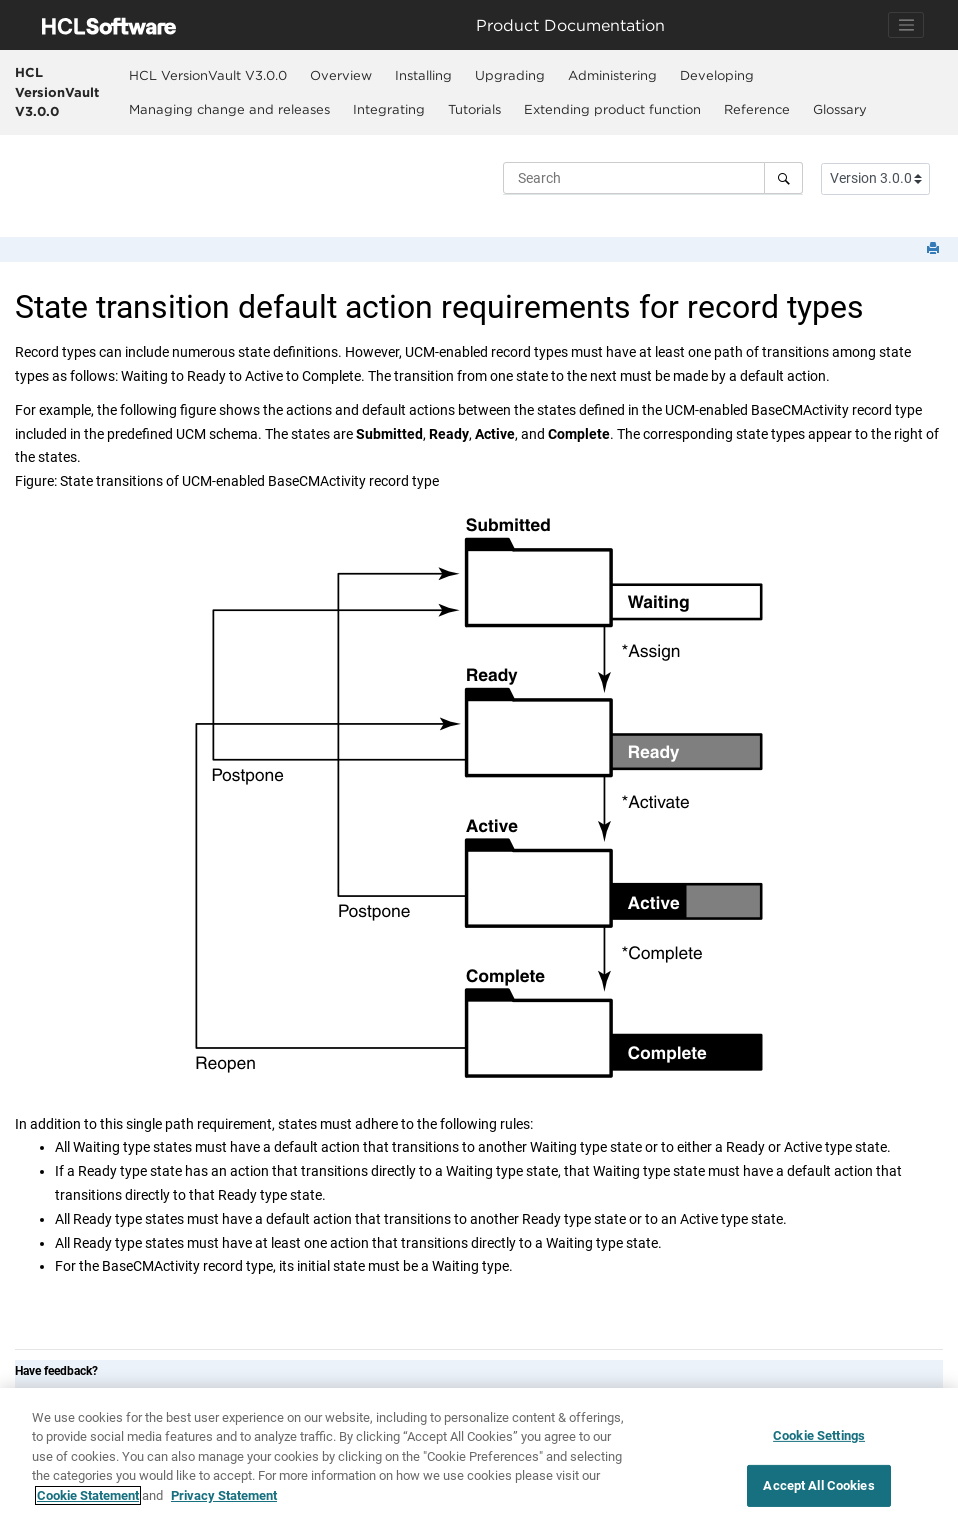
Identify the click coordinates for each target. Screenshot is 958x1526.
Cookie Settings (819, 1441)
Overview (341, 75)
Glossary (840, 109)
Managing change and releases (229, 109)
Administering (612, 75)
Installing (423, 75)
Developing (717, 75)
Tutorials (474, 109)
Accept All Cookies (818, 1491)
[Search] (783, 178)
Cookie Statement (88, 1502)
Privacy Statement (224, 1502)
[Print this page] (935, 249)
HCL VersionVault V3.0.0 (57, 91)
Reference (757, 109)
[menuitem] (207, 75)
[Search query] (653, 178)
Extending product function (612, 109)
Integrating (389, 109)
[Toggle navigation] (906, 25)
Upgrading (510, 75)
